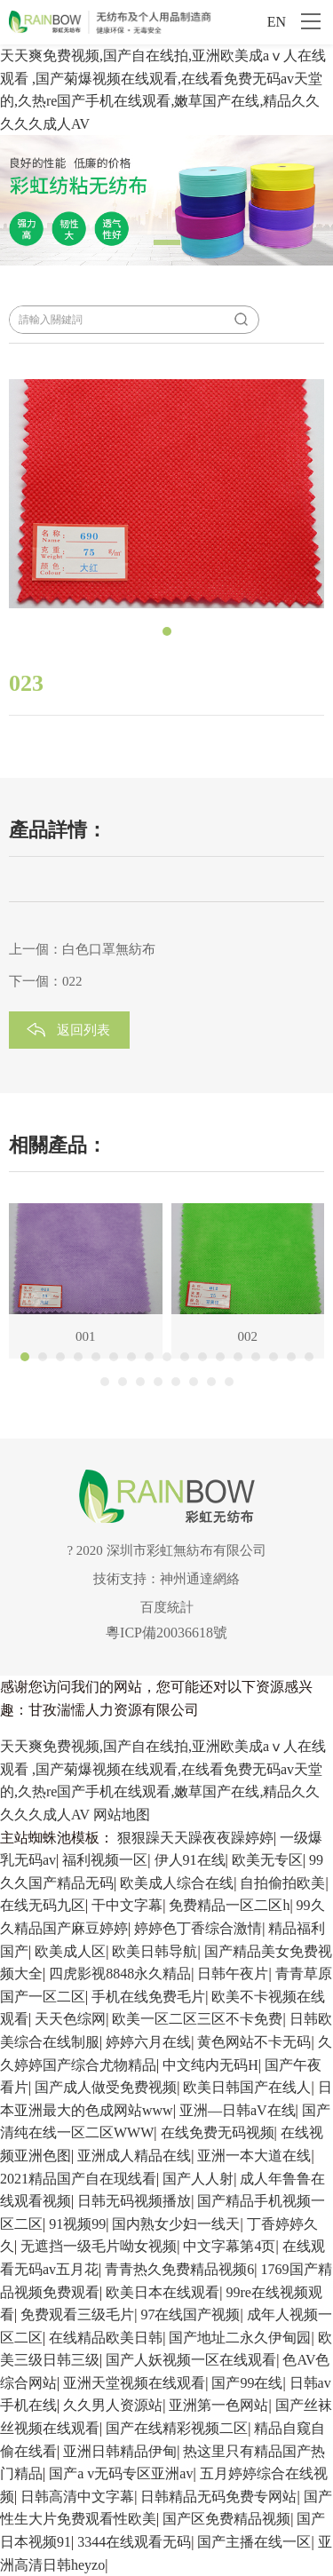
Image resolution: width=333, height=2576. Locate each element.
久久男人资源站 (113, 2405)
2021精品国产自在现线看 (78, 2178)
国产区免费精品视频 (226, 2518)
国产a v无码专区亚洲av (121, 2473)
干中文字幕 (127, 1905)
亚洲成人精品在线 (134, 2155)
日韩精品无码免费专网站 (218, 2496)
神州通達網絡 (200, 1579)
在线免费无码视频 (217, 2132)
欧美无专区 (267, 1859)
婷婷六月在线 (148, 2041)
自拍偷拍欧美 (282, 1882)
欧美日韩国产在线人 (247, 2087)
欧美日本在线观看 (162, 2292)
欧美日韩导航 (154, 1951)
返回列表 (83, 1030)
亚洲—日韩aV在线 (237, 2110)
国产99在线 (246, 2382)
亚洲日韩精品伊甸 (120, 2451)
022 (72, 981)
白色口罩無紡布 (108, 949)
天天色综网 (70, 2018)
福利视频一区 (104, 1859)
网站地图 (121, 1814)
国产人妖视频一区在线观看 (191, 2359)
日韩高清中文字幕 (77, 2496)
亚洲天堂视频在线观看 (134, 2382)
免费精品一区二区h (229, 1905)
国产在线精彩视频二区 (177, 2428)
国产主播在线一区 (254, 2541)
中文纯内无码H (210, 2065)
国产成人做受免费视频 (106, 2087)
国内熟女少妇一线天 (176, 2223)
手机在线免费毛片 (148, 1996)
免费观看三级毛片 (77, 2314)
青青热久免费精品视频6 (179, 2269)
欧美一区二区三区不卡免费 (197, 2018)
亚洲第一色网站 (218, 2405)
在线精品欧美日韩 (106, 2337)
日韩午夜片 (232, 1973)
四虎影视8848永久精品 (120, 1973)
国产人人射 (198, 2178)
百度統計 (167, 1607)
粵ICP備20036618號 (166, 1632)
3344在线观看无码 (134, 2541)
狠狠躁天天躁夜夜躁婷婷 (195, 1837)
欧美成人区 (70, 1951)
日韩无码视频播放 (134, 2200)
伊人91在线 (190, 1859)
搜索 (240, 319)
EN (276, 21)
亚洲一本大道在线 (254, 2155)
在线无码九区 (42, 1905)
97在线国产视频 (190, 2314)
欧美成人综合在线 (177, 1882)
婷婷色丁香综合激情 (198, 1928)
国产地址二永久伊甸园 (240, 2337)
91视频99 (77, 2223)
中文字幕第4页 (229, 2246)
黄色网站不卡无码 (254, 2041)
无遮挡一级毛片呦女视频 (98, 2246)
